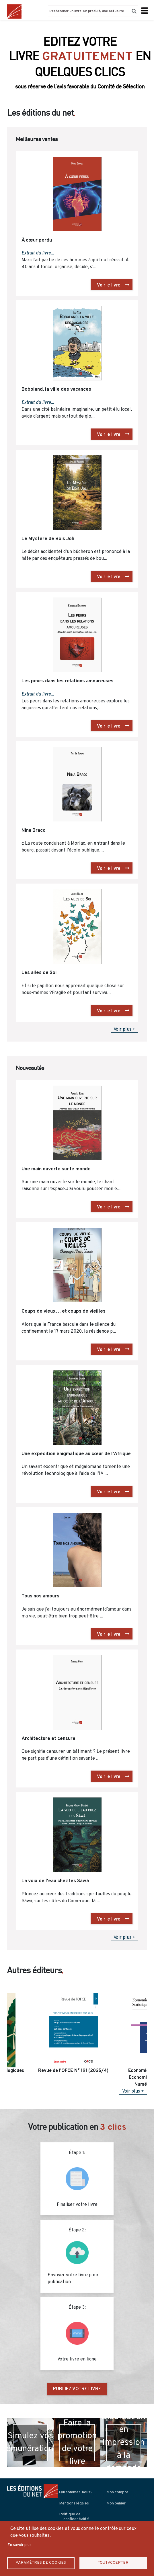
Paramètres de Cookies (40, 2562)
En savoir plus (19, 2545)
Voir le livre (108, 285)
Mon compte (117, 2492)
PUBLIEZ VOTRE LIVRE (77, 2389)
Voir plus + (124, 1029)
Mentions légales (74, 2503)
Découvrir (77, 83)
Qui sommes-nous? (76, 2492)
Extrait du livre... (38, 253)
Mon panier (116, 2503)
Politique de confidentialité (74, 2516)
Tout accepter (113, 2562)
